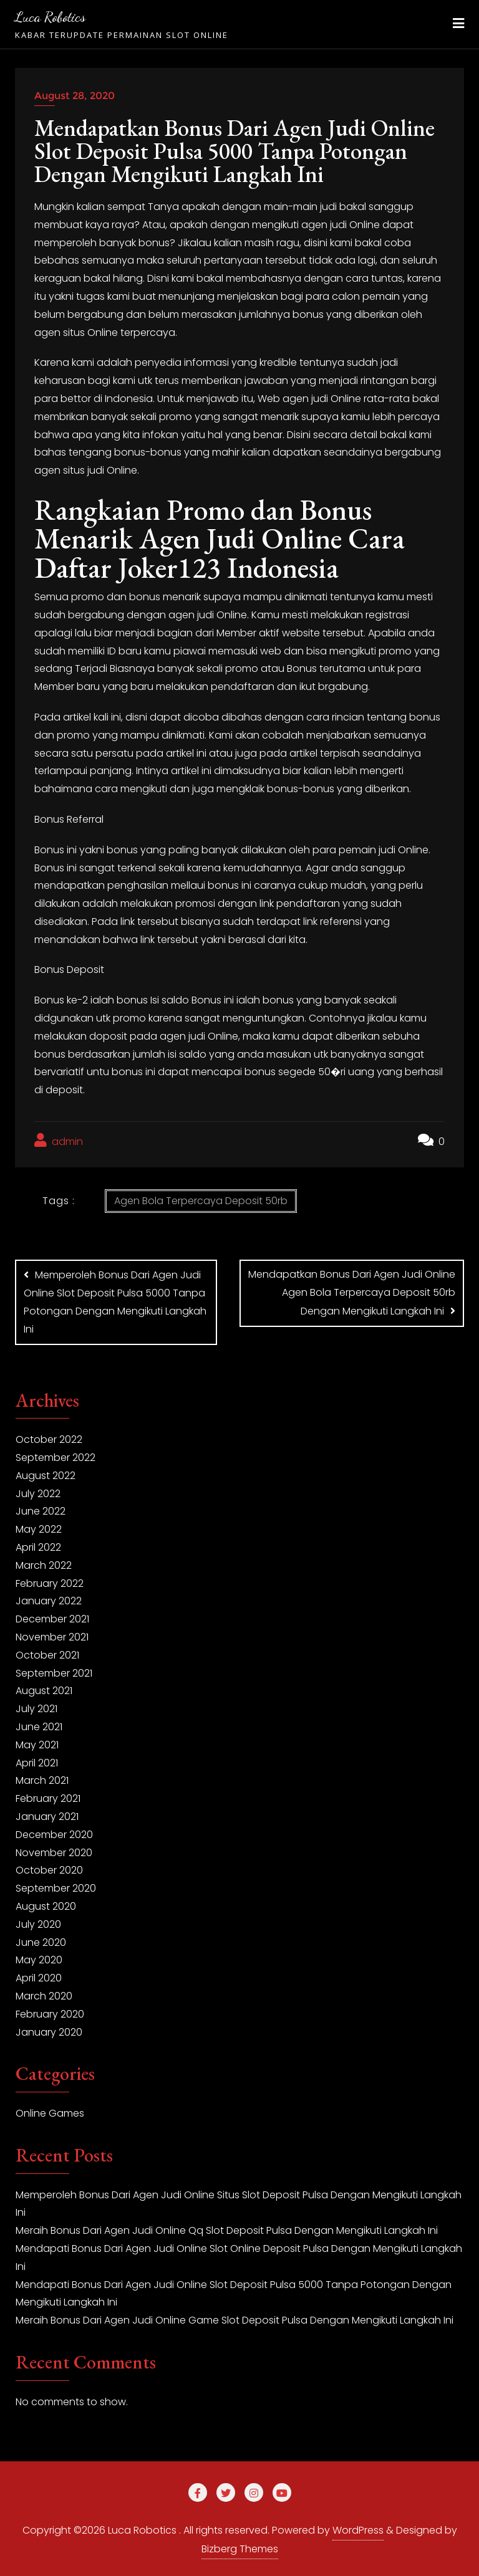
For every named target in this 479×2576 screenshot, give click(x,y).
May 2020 (39, 1958)
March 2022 (44, 1563)
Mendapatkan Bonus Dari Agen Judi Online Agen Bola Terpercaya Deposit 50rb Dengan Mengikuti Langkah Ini (351, 1292)
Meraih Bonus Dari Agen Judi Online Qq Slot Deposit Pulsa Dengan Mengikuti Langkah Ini (227, 2228)
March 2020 (44, 1994)
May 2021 (37, 1743)
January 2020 (49, 2030)
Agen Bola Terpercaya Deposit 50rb (201, 1201)
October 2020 (49, 1868)
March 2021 (42, 1778)
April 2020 (39, 1976)
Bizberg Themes (239, 2547)
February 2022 (50, 1581)
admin (58, 1141)
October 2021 (47, 1653)
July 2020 (38, 1922)
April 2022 (38, 1545)
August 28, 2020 (74, 96)
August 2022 (45, 1474)
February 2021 (48, 1796)
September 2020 (56, 1886)
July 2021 (36, 1707)
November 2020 (54, 1850)
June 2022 (40, 1509)
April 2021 (37, 1760)
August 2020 (46, 1904)
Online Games (50, 2111)
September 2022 (55, 1455)
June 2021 (39, 1725)
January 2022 (49, 1599)
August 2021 (44, 1689)
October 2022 (49, 1437)
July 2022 (38, 1492)
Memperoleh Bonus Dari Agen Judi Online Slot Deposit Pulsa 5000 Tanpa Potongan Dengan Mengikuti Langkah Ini (115, 1302)
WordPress (358, 2528)
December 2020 (54, 1833)
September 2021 (54, 1671)
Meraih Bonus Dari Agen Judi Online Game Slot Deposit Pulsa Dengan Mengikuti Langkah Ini (234, 2318)
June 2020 (41, 1940)
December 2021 (52, 1617)
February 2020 (50, 2012)
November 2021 (52, 1635)
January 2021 (47, 1815)
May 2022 (39, 1527)
